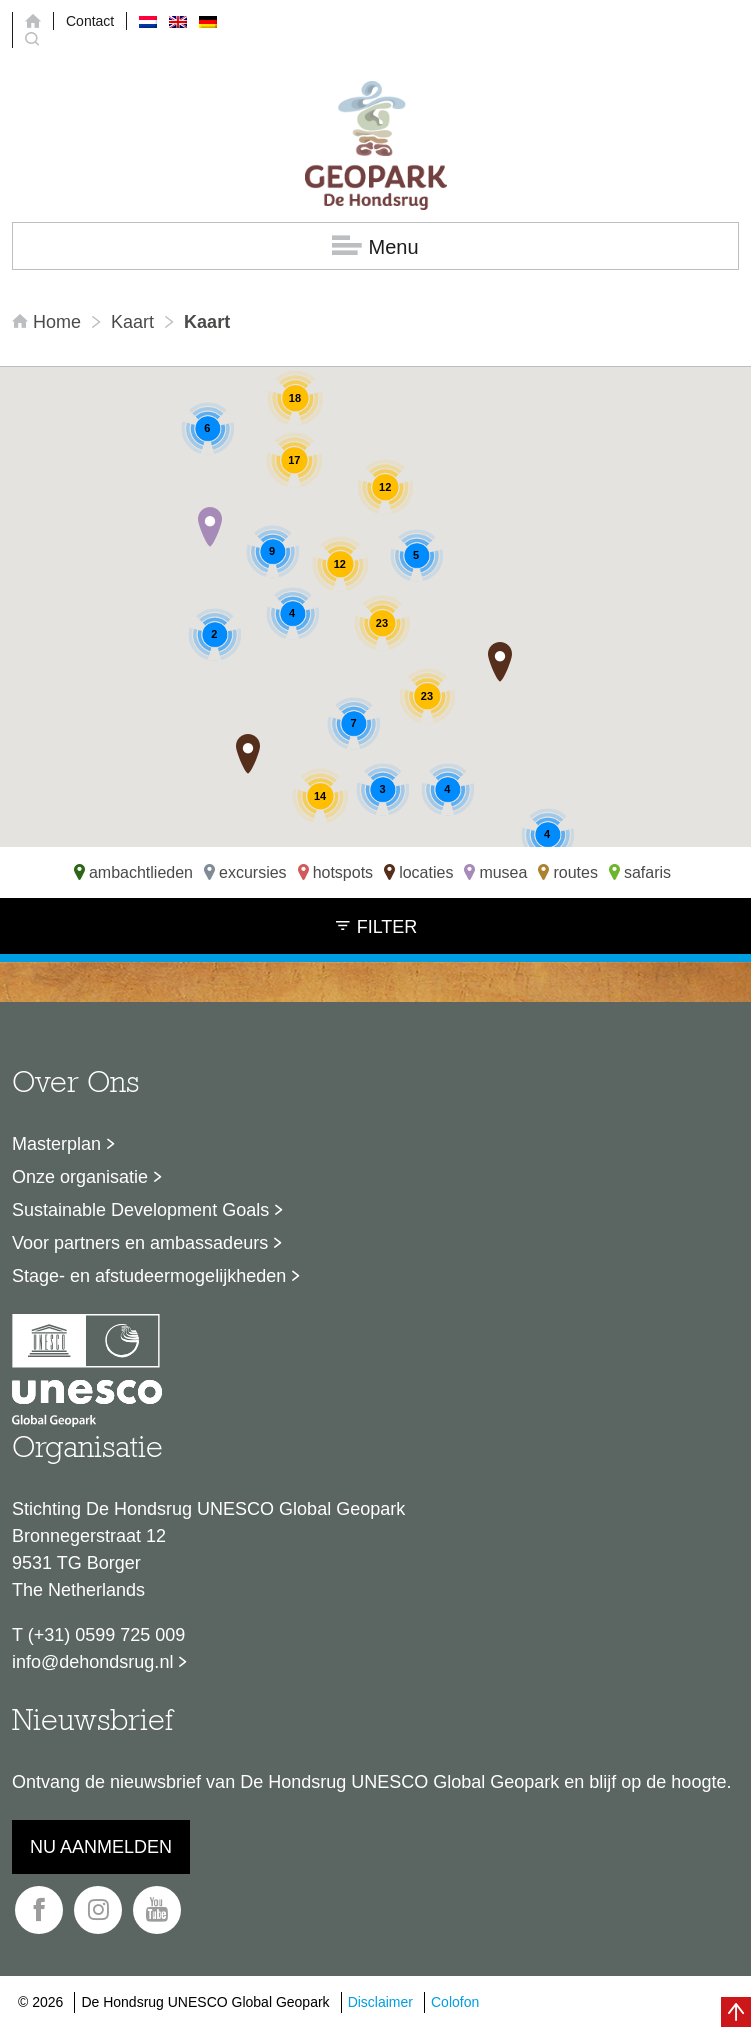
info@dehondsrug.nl (92, 1662)
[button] (210, 527)
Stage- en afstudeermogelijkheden (149, 1276)
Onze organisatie (80, 1177)
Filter (376, 926)
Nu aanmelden (101, 1847)
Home (49, 322)
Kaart (132, 322)
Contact (90, 21)
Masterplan (56, 1144)
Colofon (455, 2002)
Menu (375, 246)
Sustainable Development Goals (140, 1210)
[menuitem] (148, 21)
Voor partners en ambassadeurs (140, 1243)
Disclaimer (380, 2002)
